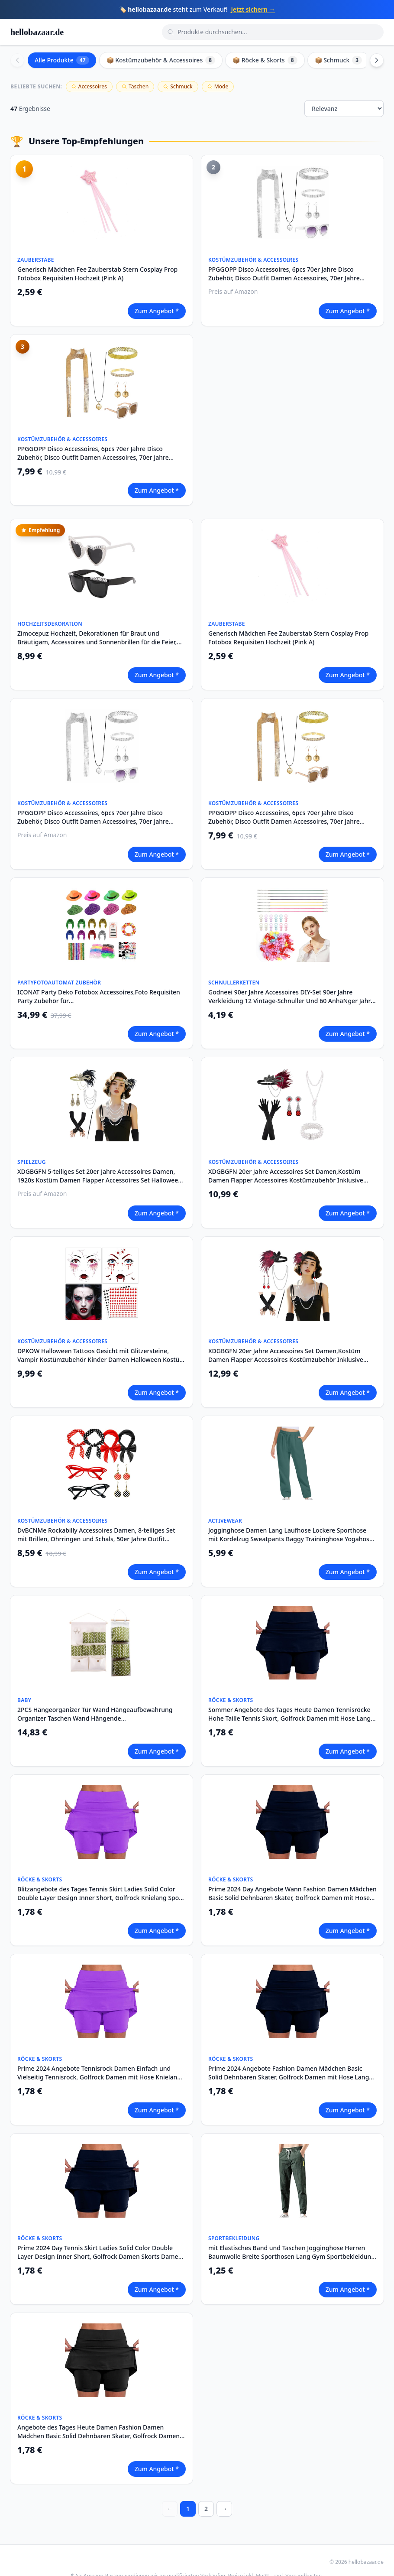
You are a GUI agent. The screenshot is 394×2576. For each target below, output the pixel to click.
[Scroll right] (377, 60)
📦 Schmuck (338, 60)
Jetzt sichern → (253, 9)
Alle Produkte (62, 60)
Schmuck (178, 86)
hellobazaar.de (37, 32)
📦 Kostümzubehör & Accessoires (161, 60)
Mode (218, 86)
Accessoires (89, 86)
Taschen (135, 86)
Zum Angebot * (157, 311)
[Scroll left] (17, 60)
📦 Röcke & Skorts (265, 60)
